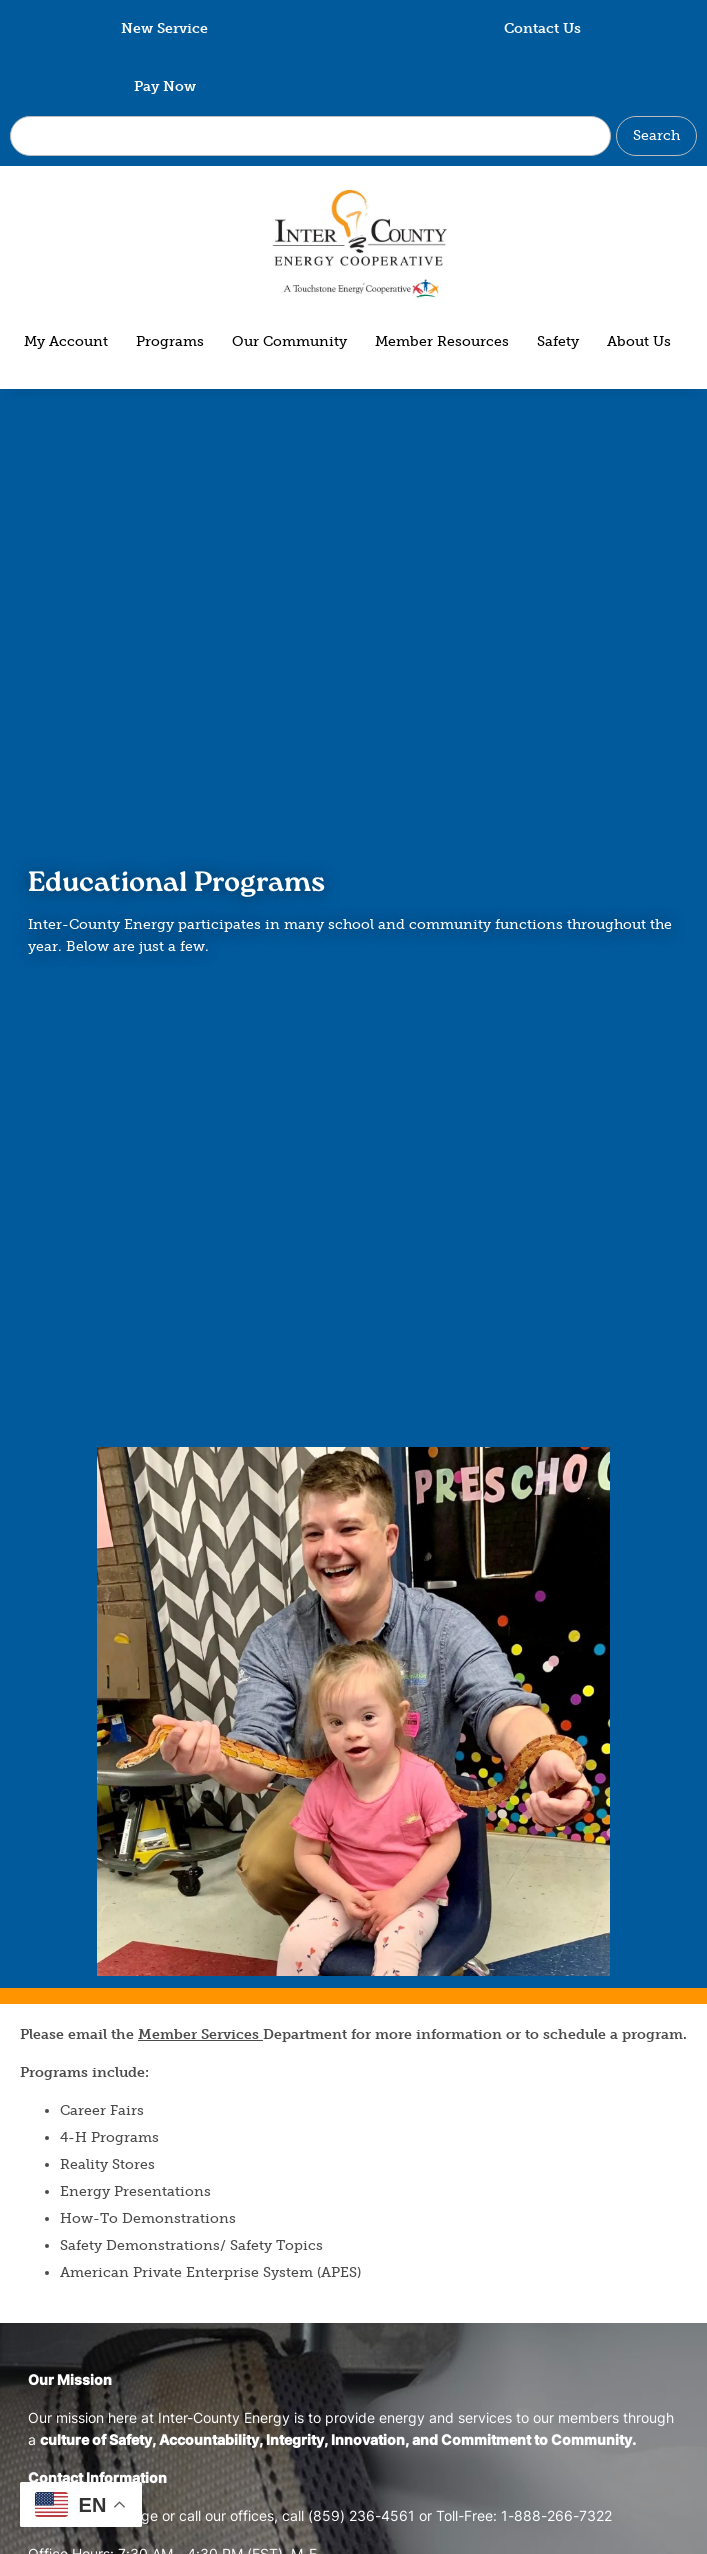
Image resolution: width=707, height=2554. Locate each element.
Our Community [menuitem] (289, 341)
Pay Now (165, 86)
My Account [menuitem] (66, 341)
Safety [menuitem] (558, 341)
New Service (164, 28)
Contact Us (542, 28)
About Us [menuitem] (639, 341)
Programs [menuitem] (170, 341)
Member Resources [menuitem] (442, 341)
